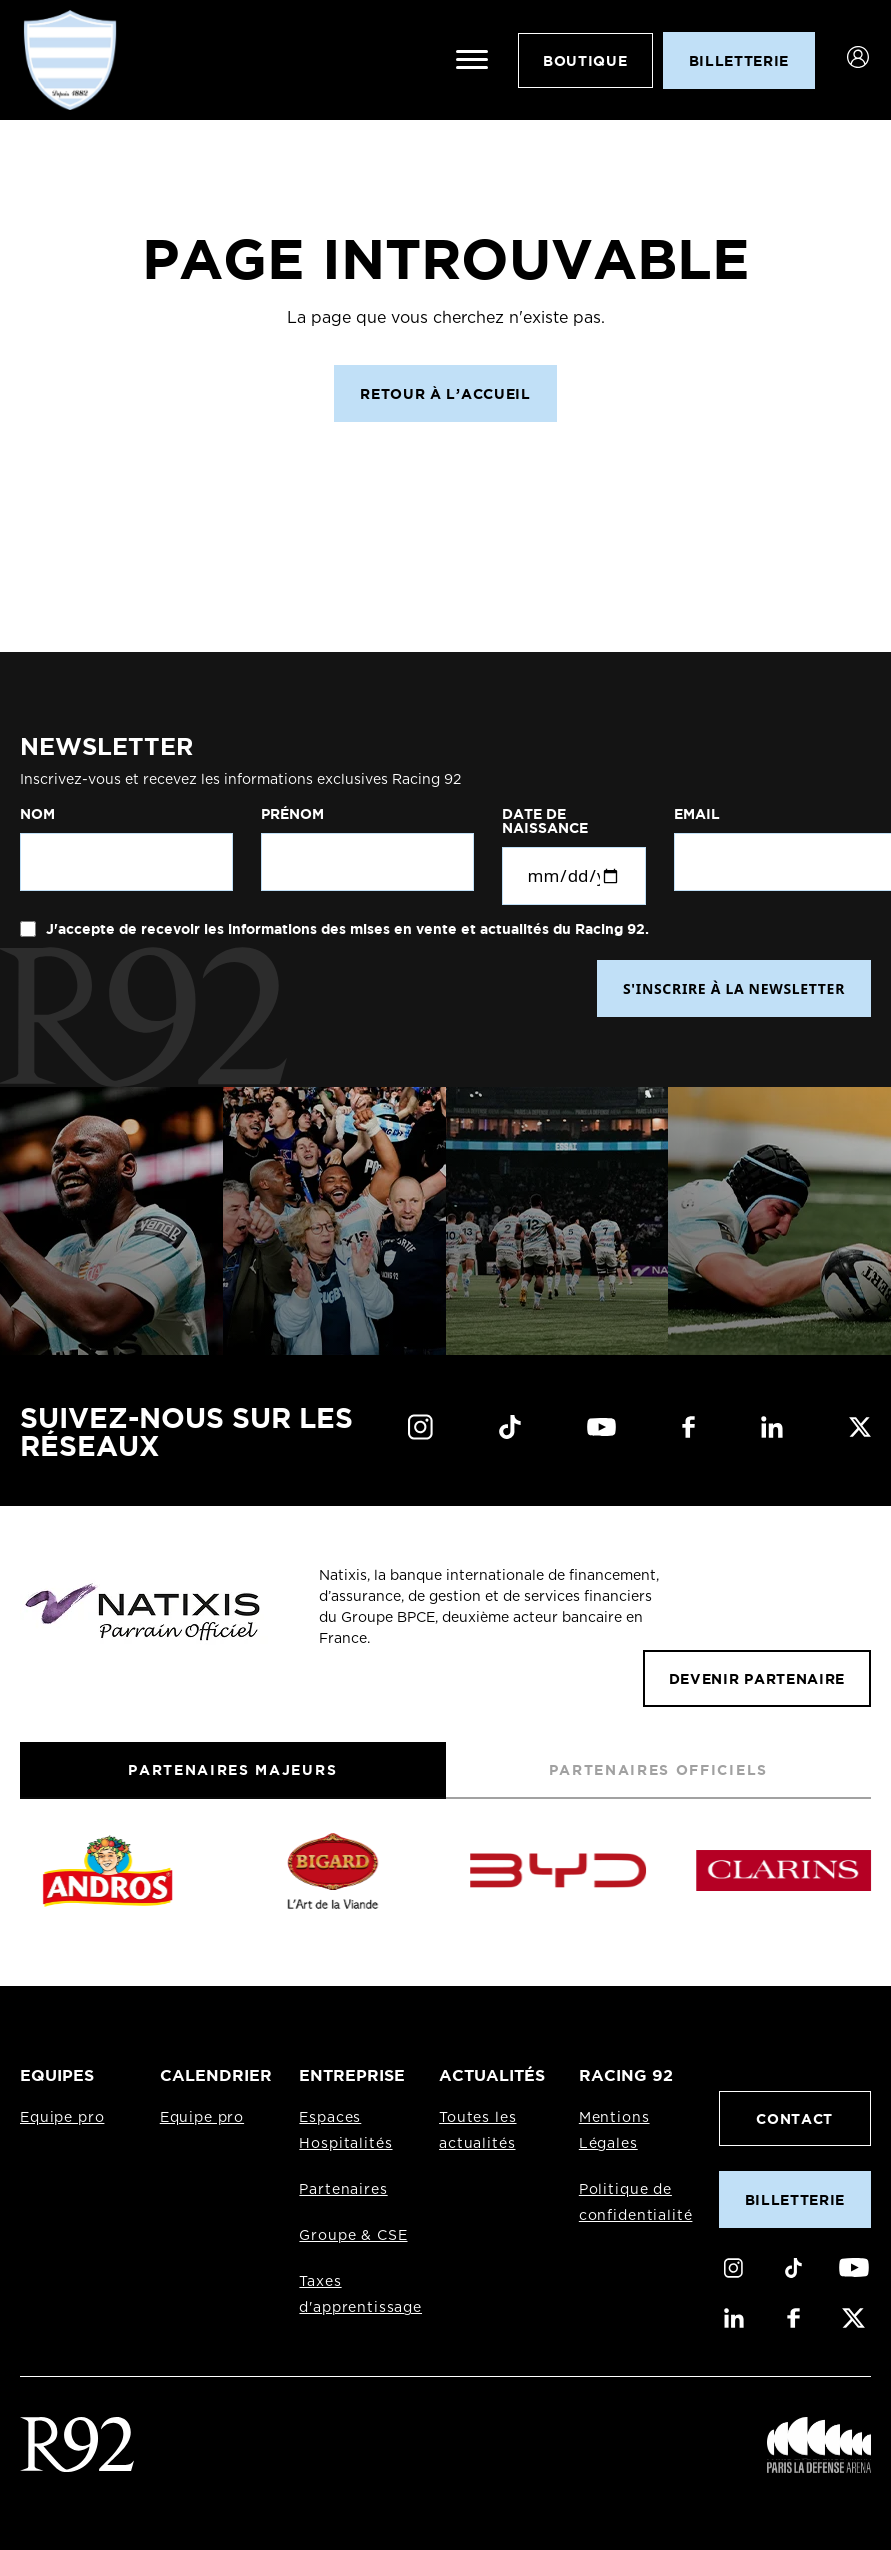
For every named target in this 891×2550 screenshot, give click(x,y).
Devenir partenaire (757, 1678)
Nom (37, 814)
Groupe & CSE (353, 2236)
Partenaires (343, 2190)
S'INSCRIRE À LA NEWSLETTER (734, 988)
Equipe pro (62, 2118)
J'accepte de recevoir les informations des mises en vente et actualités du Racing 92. (345, 929)
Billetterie (795, 2199)
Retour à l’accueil (445, 393)
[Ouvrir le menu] (472, 60)
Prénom (292, 814)
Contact (794, 2118)
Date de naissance (545, 821)
